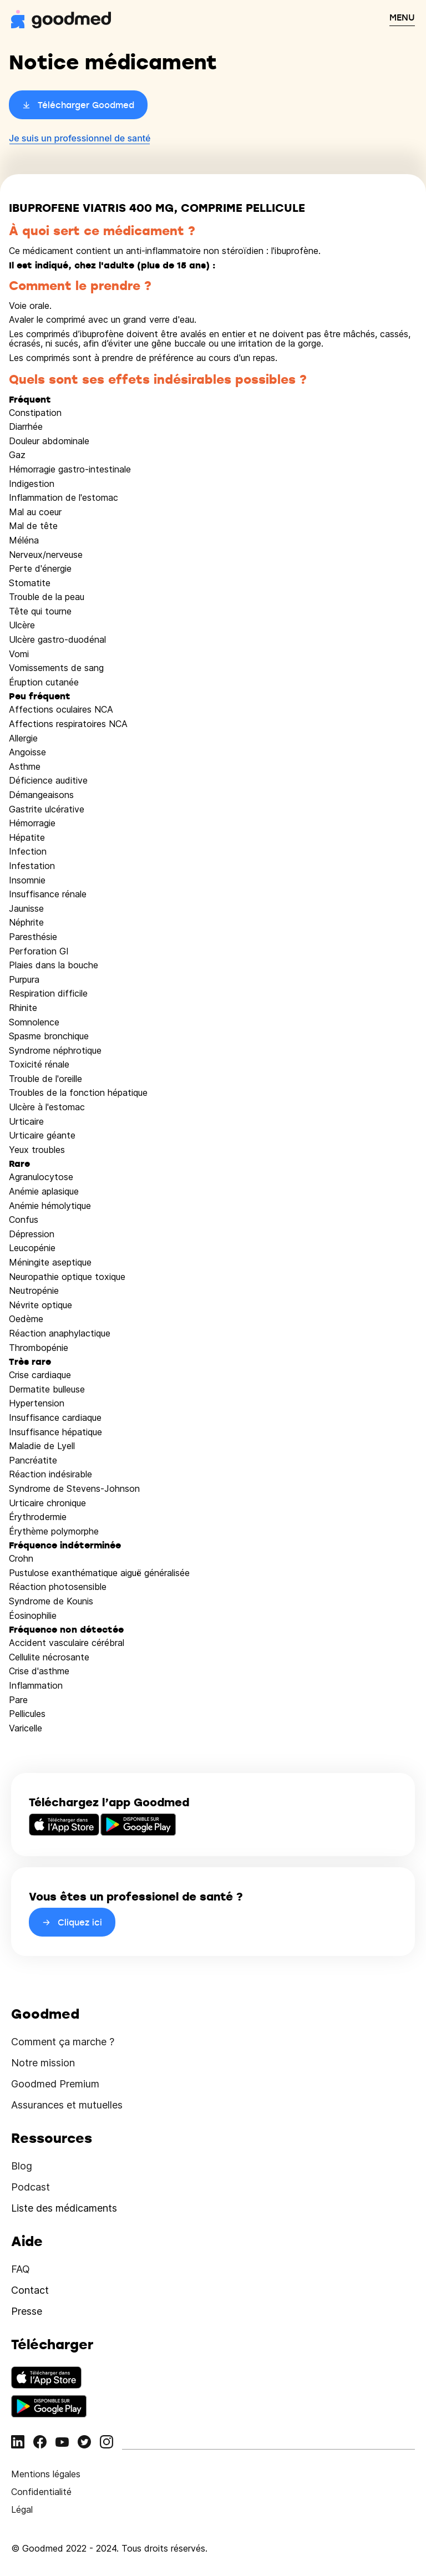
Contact (30, 2290)
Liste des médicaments (64, 2208)
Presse (26, 2311)
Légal (22, 2509)
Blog (21, 2166)
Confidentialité (41, 2491)
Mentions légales (45, 2474)
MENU (402, 17)
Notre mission (43, 2063)
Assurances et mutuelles (67, 2105)
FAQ (20, 2269)
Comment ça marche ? (62, 2041)
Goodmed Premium (55, 2084)
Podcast (30, 2187)
